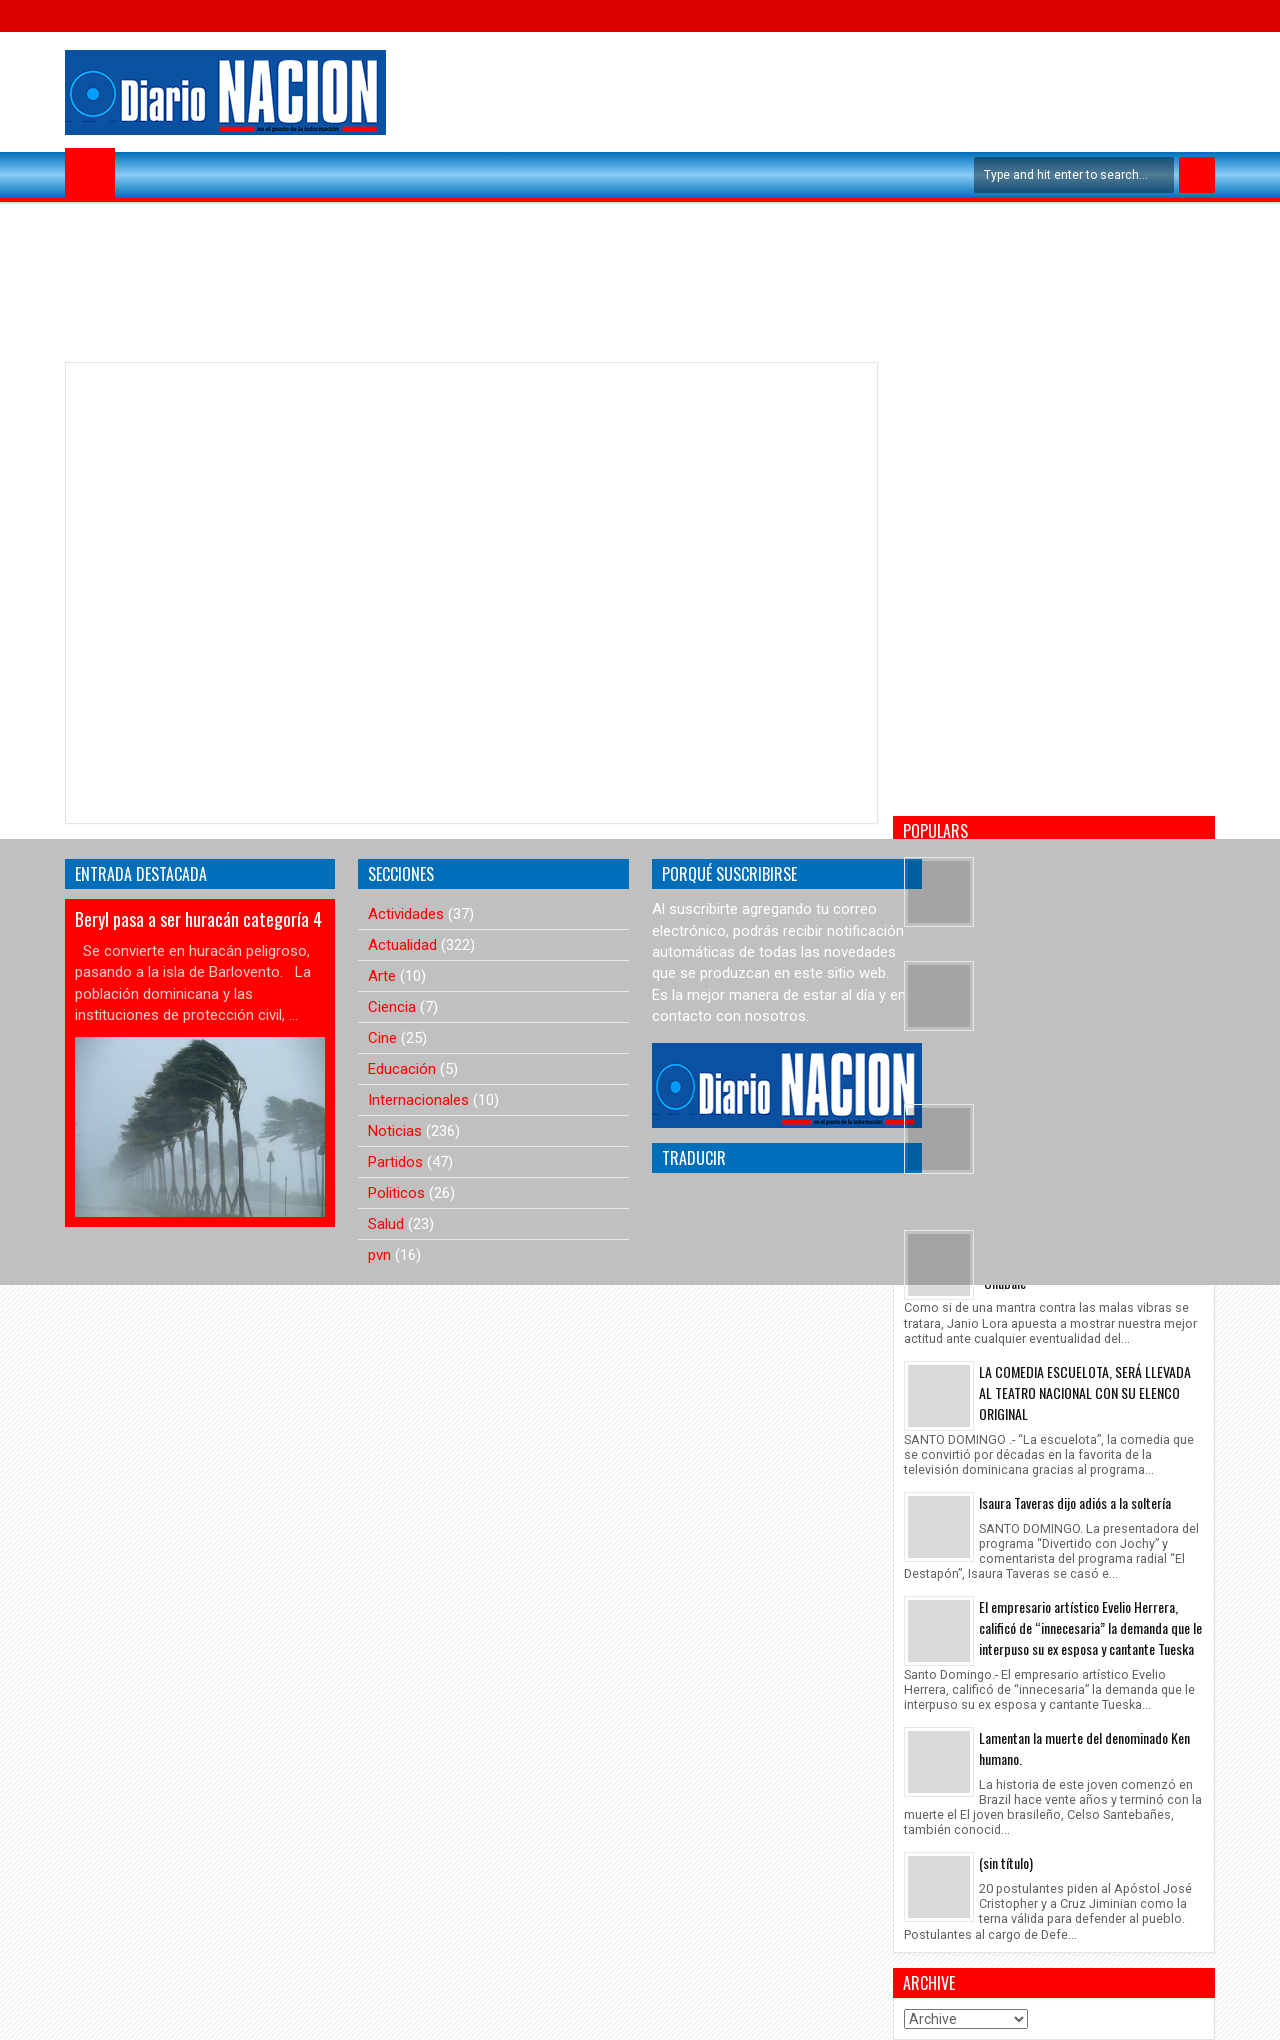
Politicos (396, 1193)
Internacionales (418, 1100)
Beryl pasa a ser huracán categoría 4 (198, 919)
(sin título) (1006, 1862)
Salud (386, 1224)
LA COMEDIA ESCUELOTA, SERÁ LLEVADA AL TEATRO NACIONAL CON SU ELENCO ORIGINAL (1085, 1392)
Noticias (395, 1131)
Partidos (395, 1162)
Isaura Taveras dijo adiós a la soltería (1075, 1502)
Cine (382, 1038)
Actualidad (402, 945)
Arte (382, 976)
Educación (402, 1069)
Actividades (406, 914)
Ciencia (392, 1007)
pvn (379, 1255)
